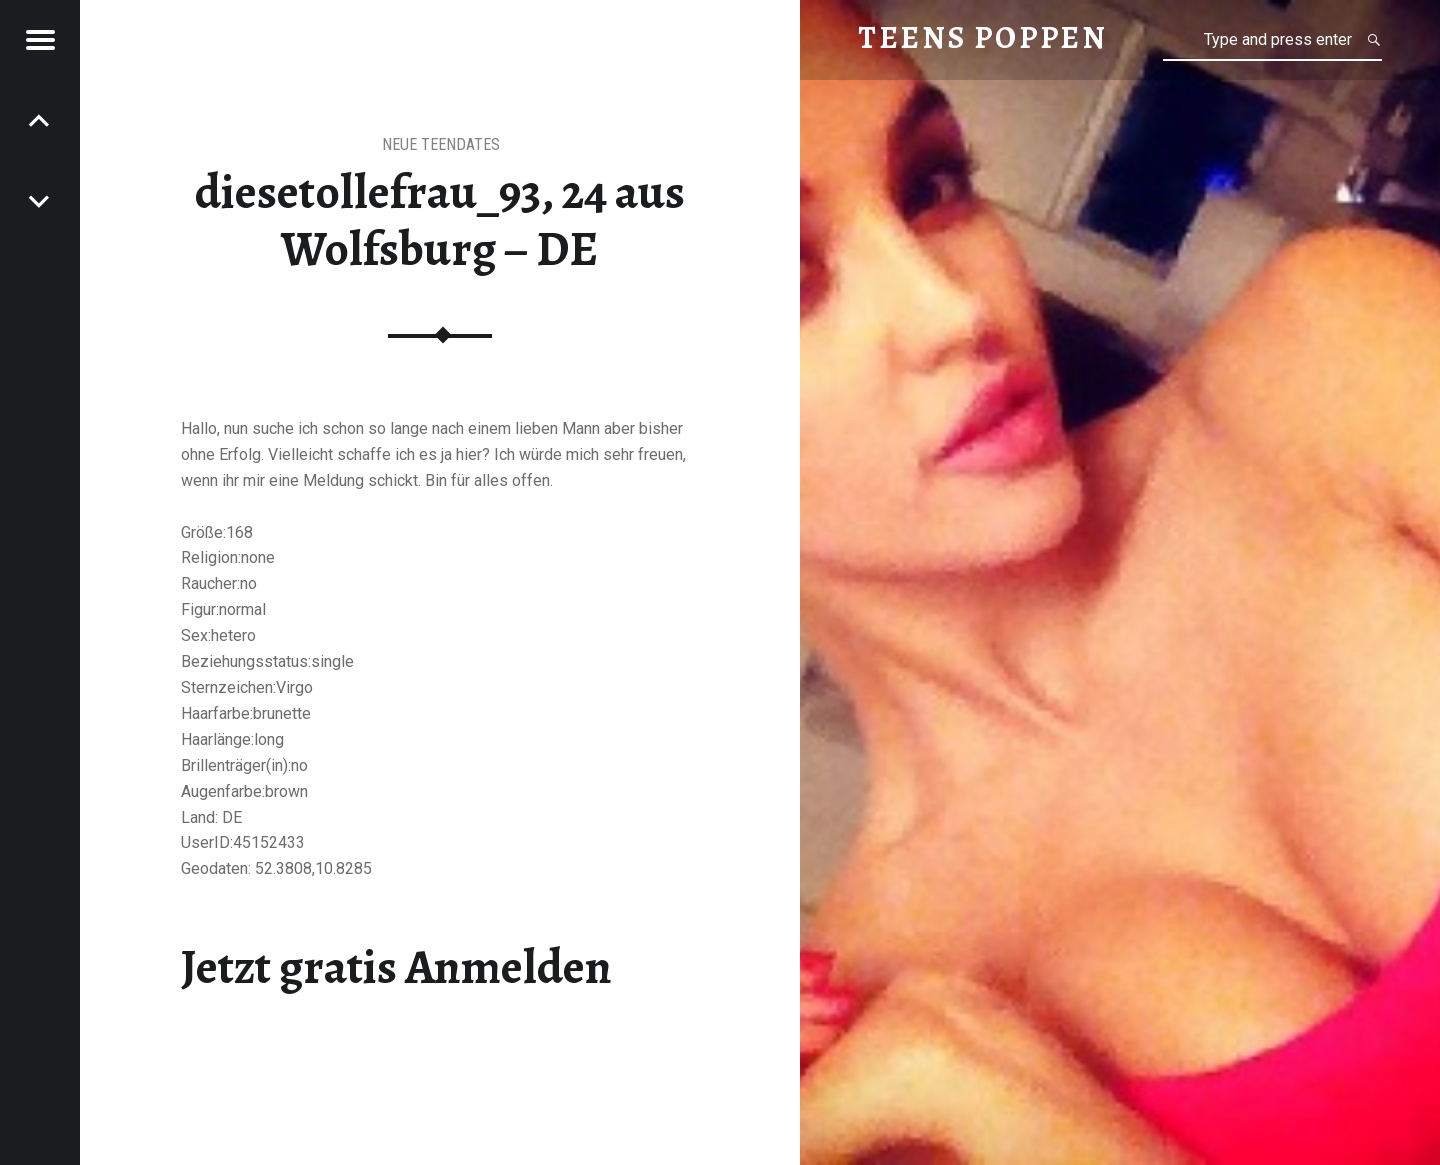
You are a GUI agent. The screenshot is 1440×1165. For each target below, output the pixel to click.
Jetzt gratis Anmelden (396, 967)
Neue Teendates (441, 144)
